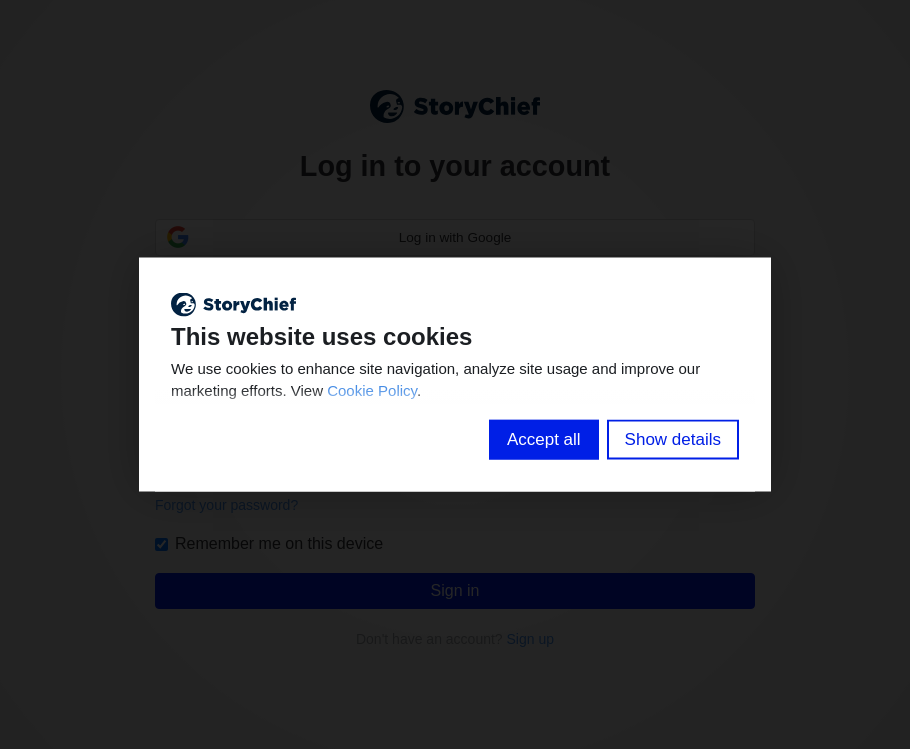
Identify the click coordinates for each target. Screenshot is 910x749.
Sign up (530, 639)
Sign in (455, 590)
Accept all (544, 438)
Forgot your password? (226, 505)
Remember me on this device (269, 543)
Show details (673, 438)
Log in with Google (455, 237)
